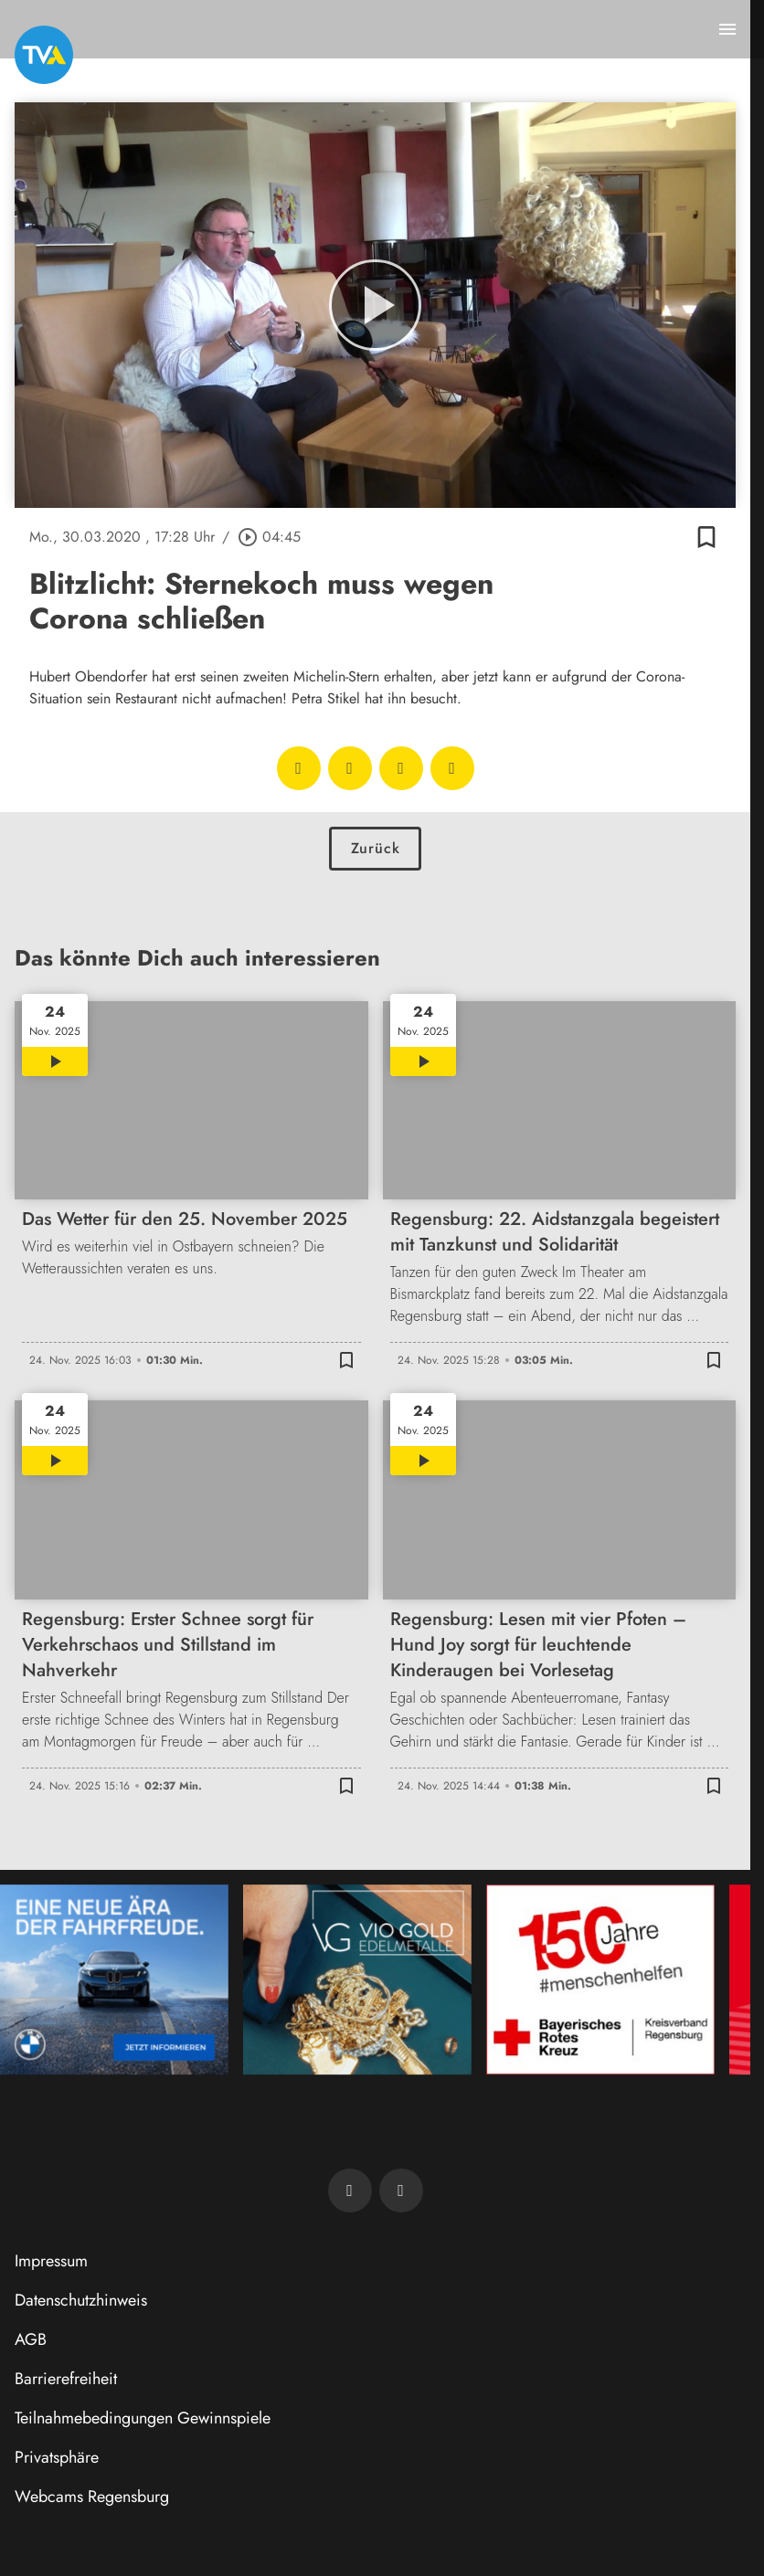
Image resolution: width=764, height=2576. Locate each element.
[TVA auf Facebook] (350, 2190)
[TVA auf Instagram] (401, 2190)
